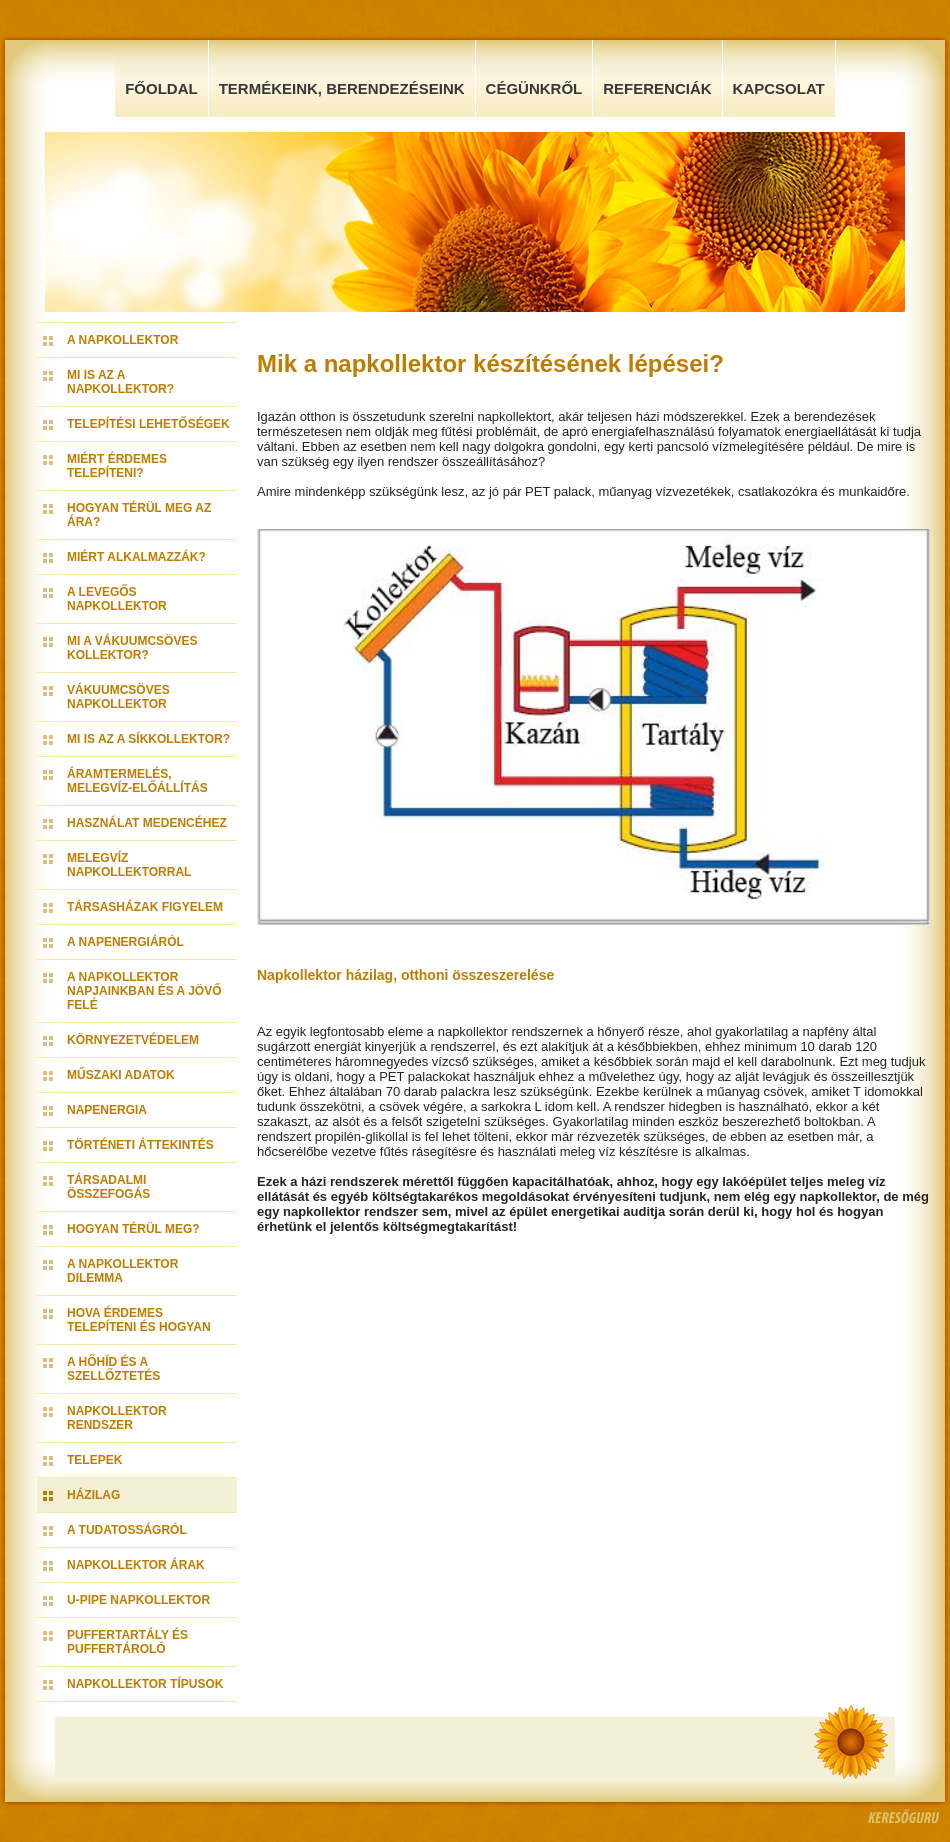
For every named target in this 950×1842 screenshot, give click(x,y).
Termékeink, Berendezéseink (342, 88)
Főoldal (161, 88)
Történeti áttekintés (140, 1145)
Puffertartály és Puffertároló (127, 1642)
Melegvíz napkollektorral (129, 865)
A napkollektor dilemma (122, 1271)
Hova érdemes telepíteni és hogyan (139, 1320)
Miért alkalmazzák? (136, 557)
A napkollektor (122, 340)
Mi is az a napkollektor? (120, 382)
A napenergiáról (125, 942)
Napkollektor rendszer (117, 1418)
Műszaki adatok (121, 1075)
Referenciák (657, 88)
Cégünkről (534, 88)
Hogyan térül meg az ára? (139, 515)
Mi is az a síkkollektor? (148, 739)
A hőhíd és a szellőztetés (113, 1369)
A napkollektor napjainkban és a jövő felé (144, 991)
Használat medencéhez (147, 823)
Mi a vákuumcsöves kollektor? (132, 648)
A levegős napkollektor (117, 599)
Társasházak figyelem (145, 907)
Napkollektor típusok (145, 1684)
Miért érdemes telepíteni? (117, 466)
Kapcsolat (779, 88)
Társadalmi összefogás (108, 1187)
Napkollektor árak (136, 1565)
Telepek (94, 1460)
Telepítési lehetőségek (148, 424)
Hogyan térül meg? (133, 1229)
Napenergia (107, 1110)
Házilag (93, 1495)
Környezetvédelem (133, 1040)
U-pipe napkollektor (138, 1600)
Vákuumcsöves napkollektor (118, 697)
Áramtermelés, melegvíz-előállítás (137, 781)
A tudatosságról (127, 1530)
